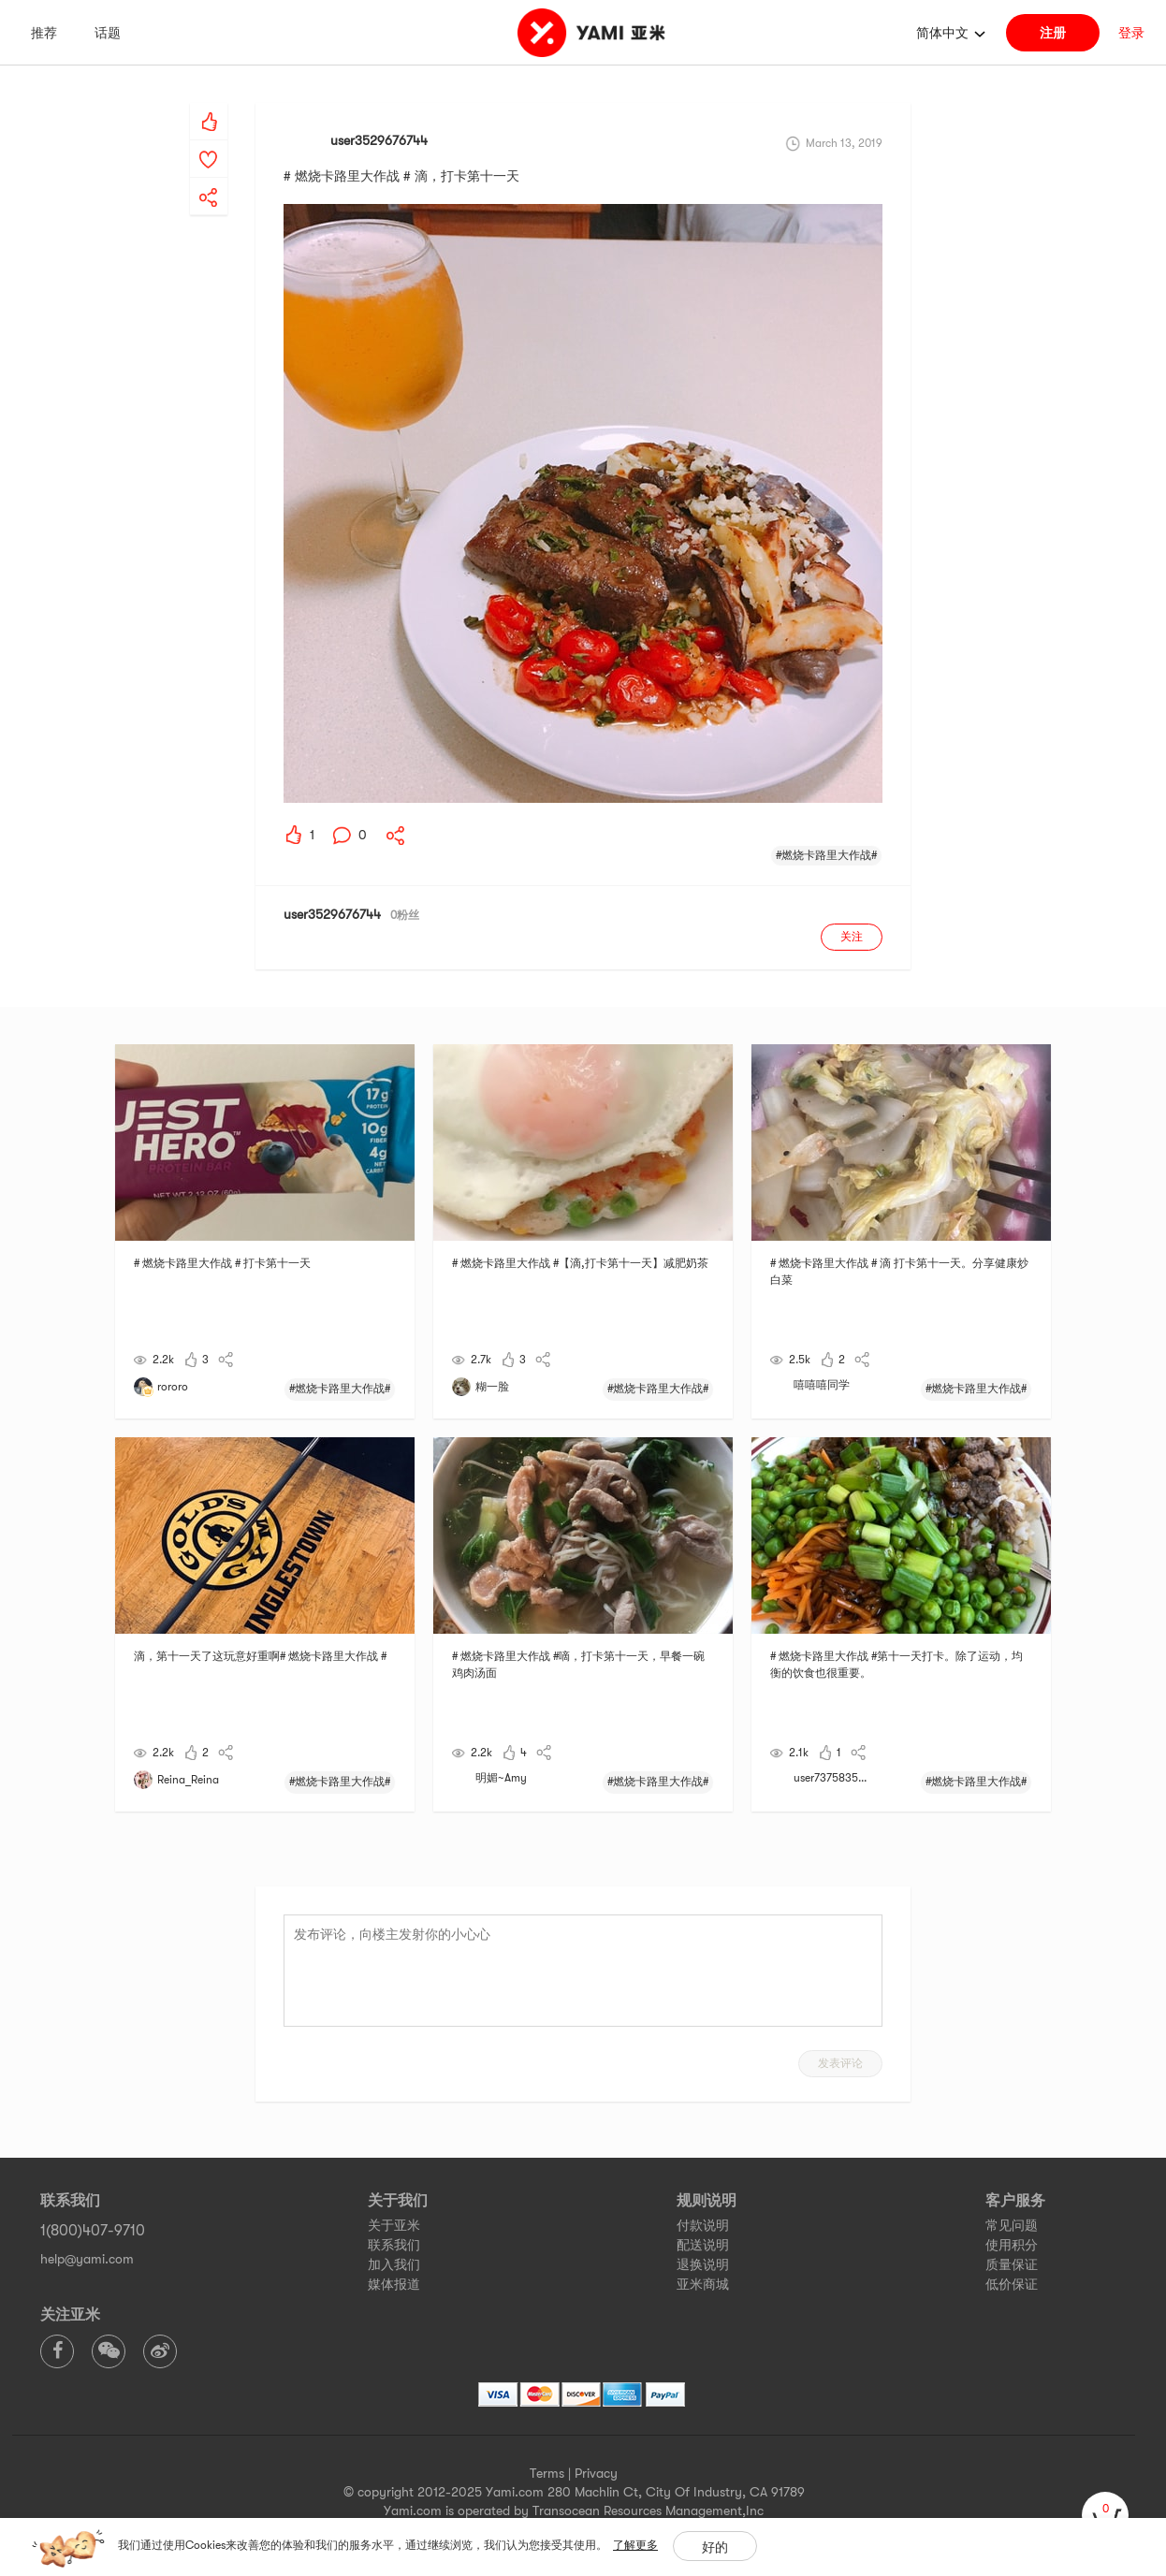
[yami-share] (208, 179)
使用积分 (1011, 2244)
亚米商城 (703, 2284)
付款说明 (703, 2225)
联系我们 (394, 2244)
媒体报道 (394, 2284)
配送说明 (703, 2244)
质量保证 (1011, 2264)
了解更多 (635, 2545)
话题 (108, 32)
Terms (547, 2473)
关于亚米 (394, 2225)
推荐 (44, 32)
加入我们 (394, 2264)
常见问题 (1011, 2225)
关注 (851, 936)
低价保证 (1011, 2284)
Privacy (596, 2473)
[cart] (1105, 2515)
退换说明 (703, 2264)
